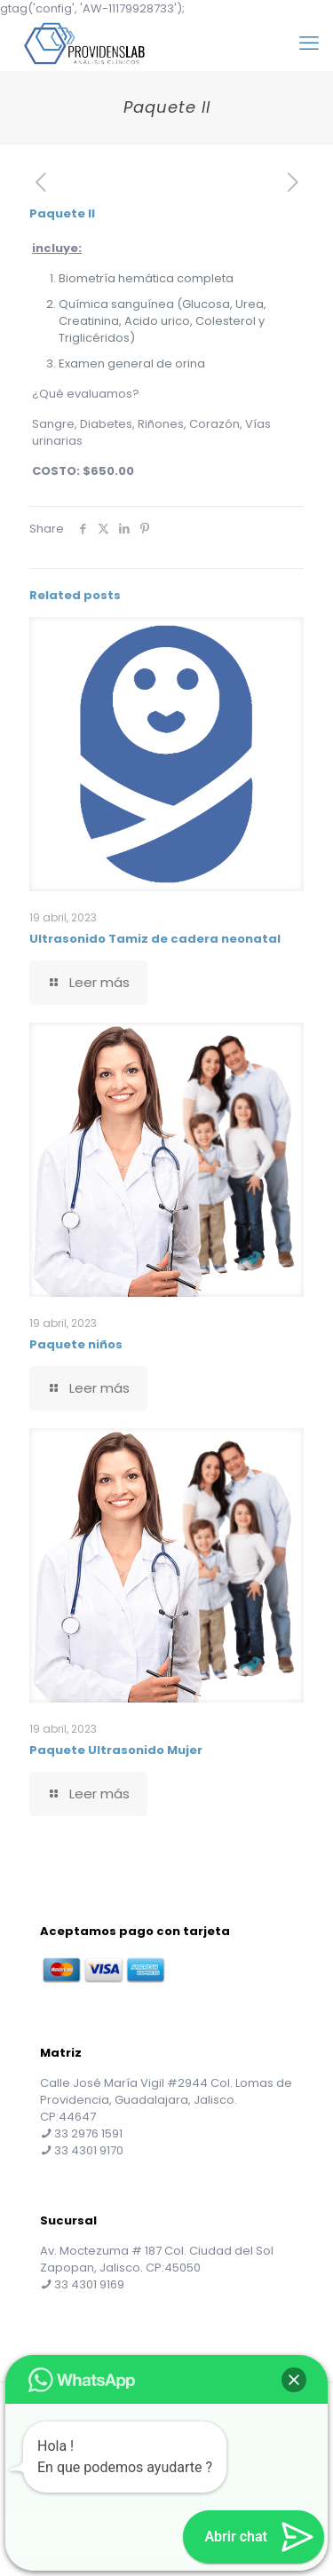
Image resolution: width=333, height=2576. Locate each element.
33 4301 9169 (89, 2284)
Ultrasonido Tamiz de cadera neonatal (155, 938)
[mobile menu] (309, 43)
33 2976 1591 (88, 2133)
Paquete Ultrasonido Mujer (115, 1750)
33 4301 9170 (88, 2150)
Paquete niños (76, 1344)
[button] (293, 2379)
